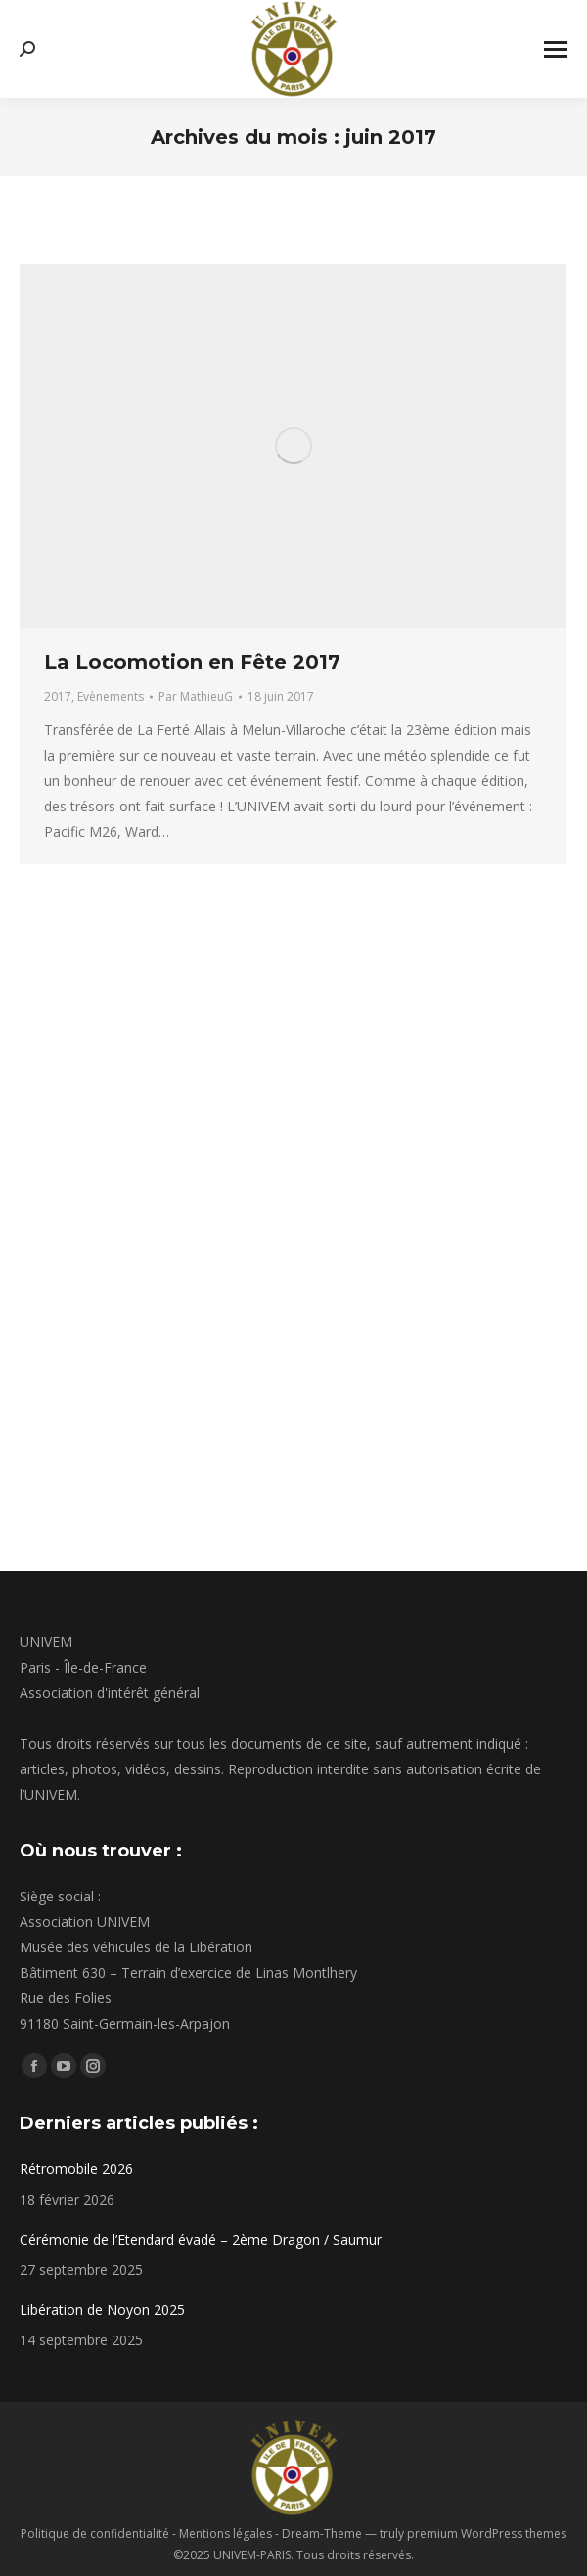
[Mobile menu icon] (555, 49)
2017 (57, 696)
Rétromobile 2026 (76, 2169)
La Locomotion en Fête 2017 (192, 662)
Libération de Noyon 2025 (102, 2309)
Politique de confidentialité (95, 2533)
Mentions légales (225, 2533)
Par (195, 696)
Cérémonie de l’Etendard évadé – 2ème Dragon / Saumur (201, 2239)
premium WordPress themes (486, 2533)
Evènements (110, 696)
